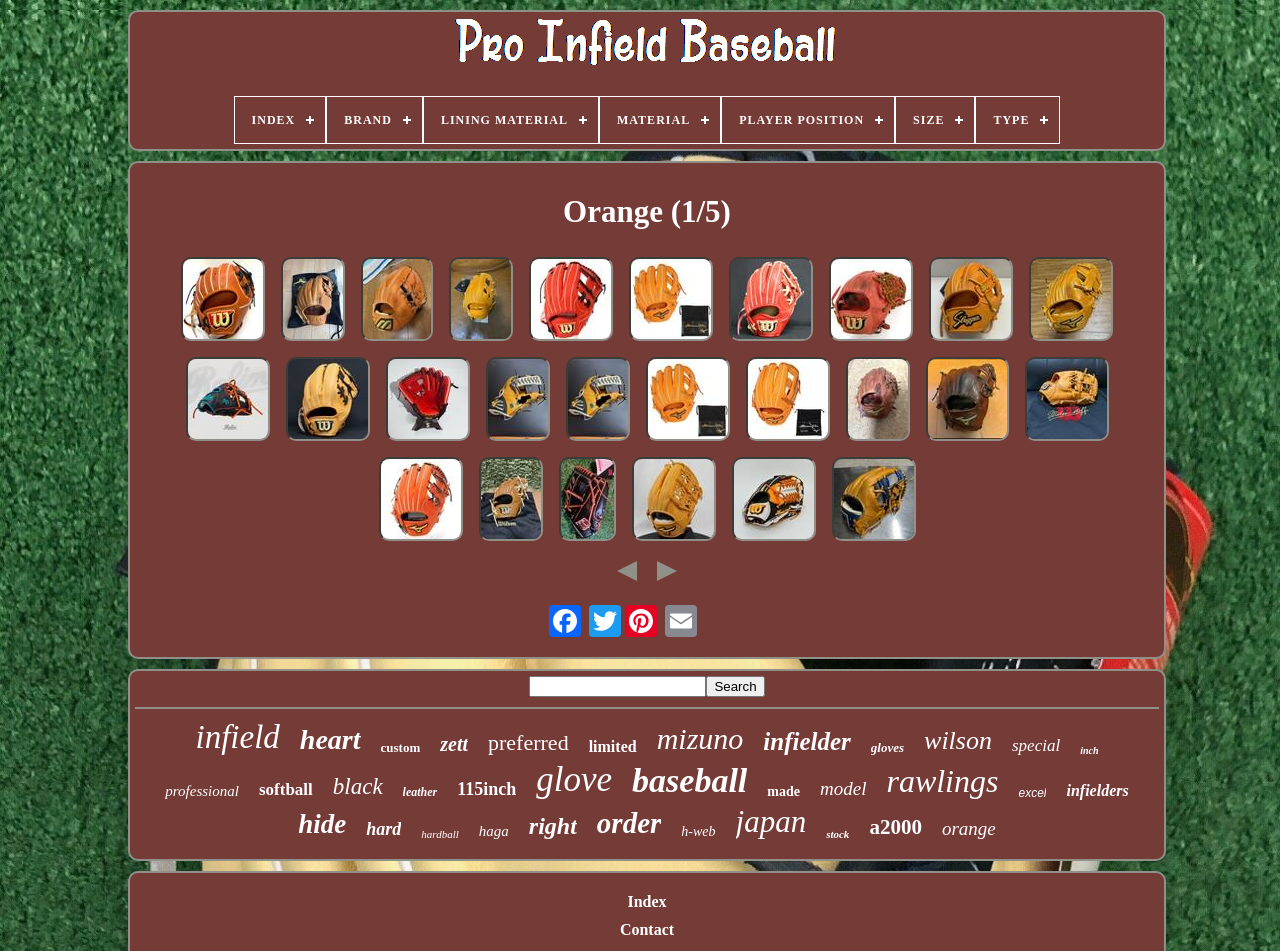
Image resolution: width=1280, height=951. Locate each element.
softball (286, 789)
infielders (1097, 790)
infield (238, 737)
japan (771, 821)
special (1036, 745)
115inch (486, 789)
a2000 (895, 827)
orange (969, 828)
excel (1032, 793)
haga (494, 831)
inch (1089, 750)
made (783, 791)
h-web (698, 831)
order (629, 823)
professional (202, 791)
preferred (528, 742)
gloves (887, 747)
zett (454, 744)
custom (401, 747)
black (358, 786)
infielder (807, 741)
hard (383, 829)
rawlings (942, 781)
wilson (958, 740)
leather (420, 792)
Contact (647, 929)
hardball (440, 834)
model (843, 788)
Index (646, 901)
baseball (689, 780)
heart (330, 739)
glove (574, 779)
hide (322, 824)
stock (837, 834)
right (553, 826)
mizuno (700, 738)
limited (613, 746)
